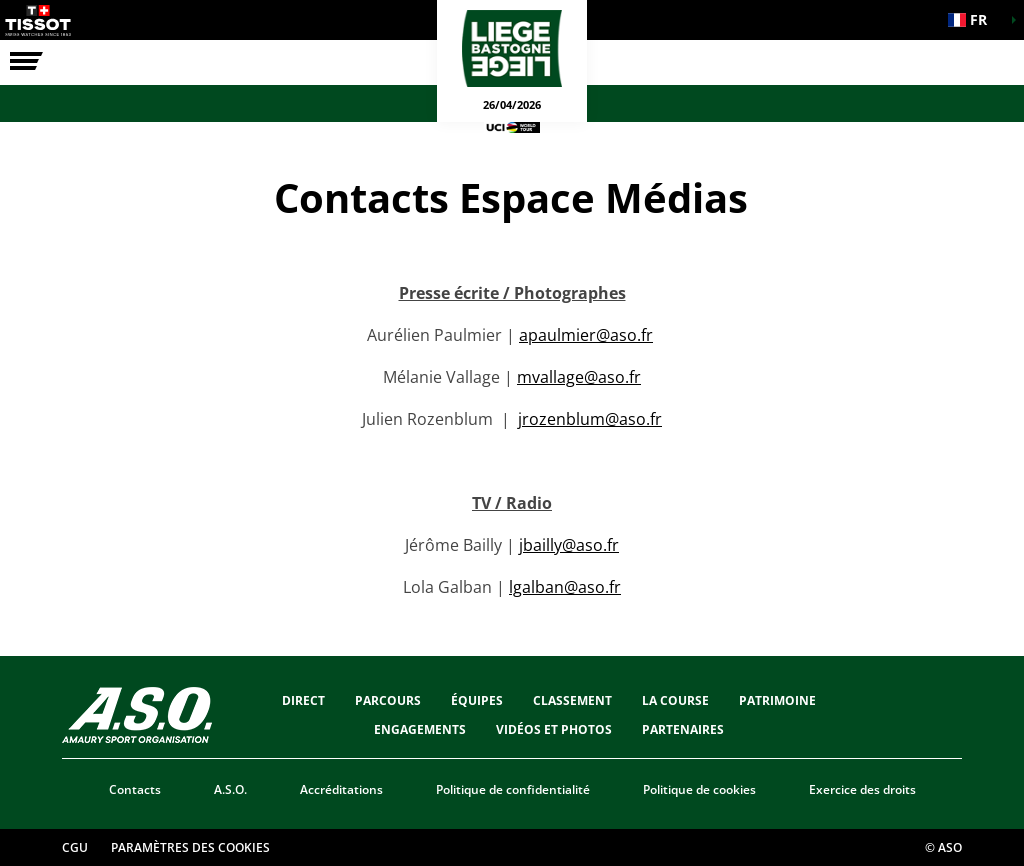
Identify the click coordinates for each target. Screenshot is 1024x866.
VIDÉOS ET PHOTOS (554, 729)
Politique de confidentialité (513, 789)
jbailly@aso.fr (569, 545)
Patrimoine (777, 700)
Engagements (420, 729)
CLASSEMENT (572, 700)
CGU (75, 847)
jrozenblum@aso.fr (590, 419)
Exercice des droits (862, 789)
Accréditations (341, 789)
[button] (974, 20)
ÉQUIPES (477, 700)
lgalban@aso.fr (565, 587)
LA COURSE (675, 700)
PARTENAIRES (683, 729)
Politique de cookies (699, 789)
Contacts (135, 789)
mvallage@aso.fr (579, 377)
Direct (303, 700)
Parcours (388, 700)
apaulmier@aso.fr (586, 335)
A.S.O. (230, 789)
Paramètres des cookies (190, 847)
